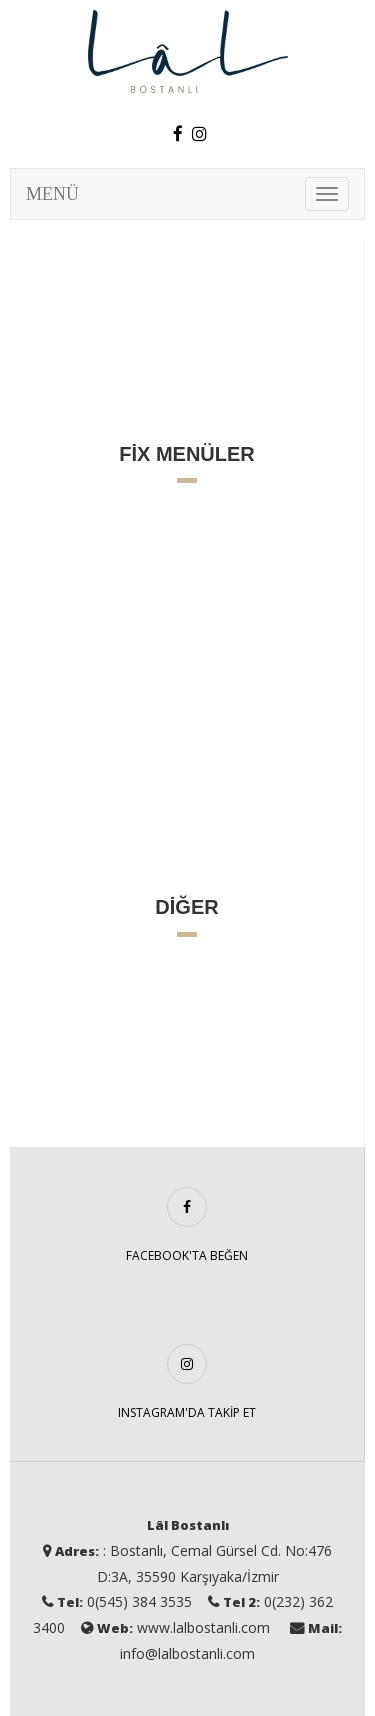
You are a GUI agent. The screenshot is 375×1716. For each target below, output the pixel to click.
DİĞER (186, 907)
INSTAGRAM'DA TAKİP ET (187, 1412)
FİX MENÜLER (187, 454)
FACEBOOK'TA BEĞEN (187, 1255)
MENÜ (52, 194)
